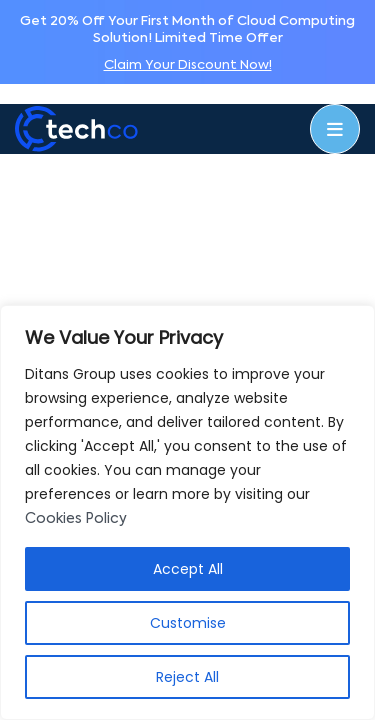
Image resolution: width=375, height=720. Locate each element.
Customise (188, 623)
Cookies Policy (76, 519)
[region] (187, 512)
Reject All (187, 677)
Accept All (188, 569)
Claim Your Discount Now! (188, 65)
